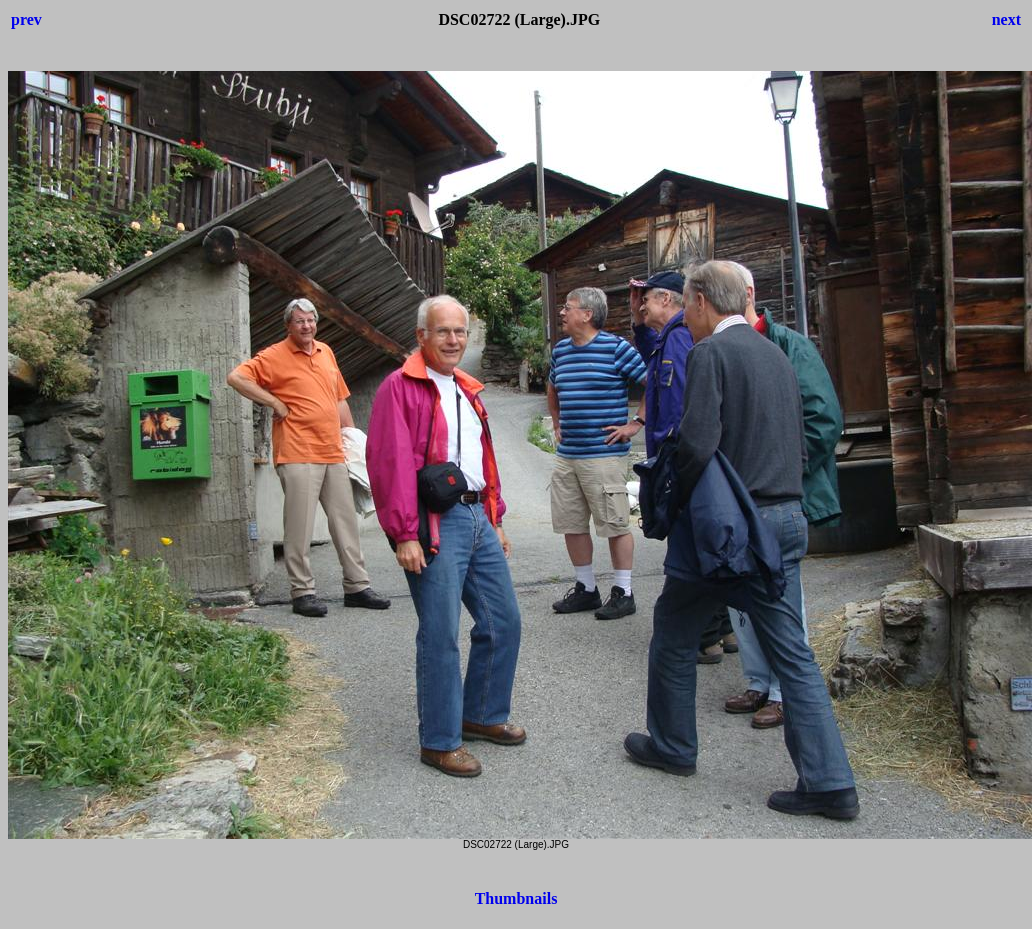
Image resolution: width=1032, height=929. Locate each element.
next (1006, 19)
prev (26, 19)
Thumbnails (516, 898)
